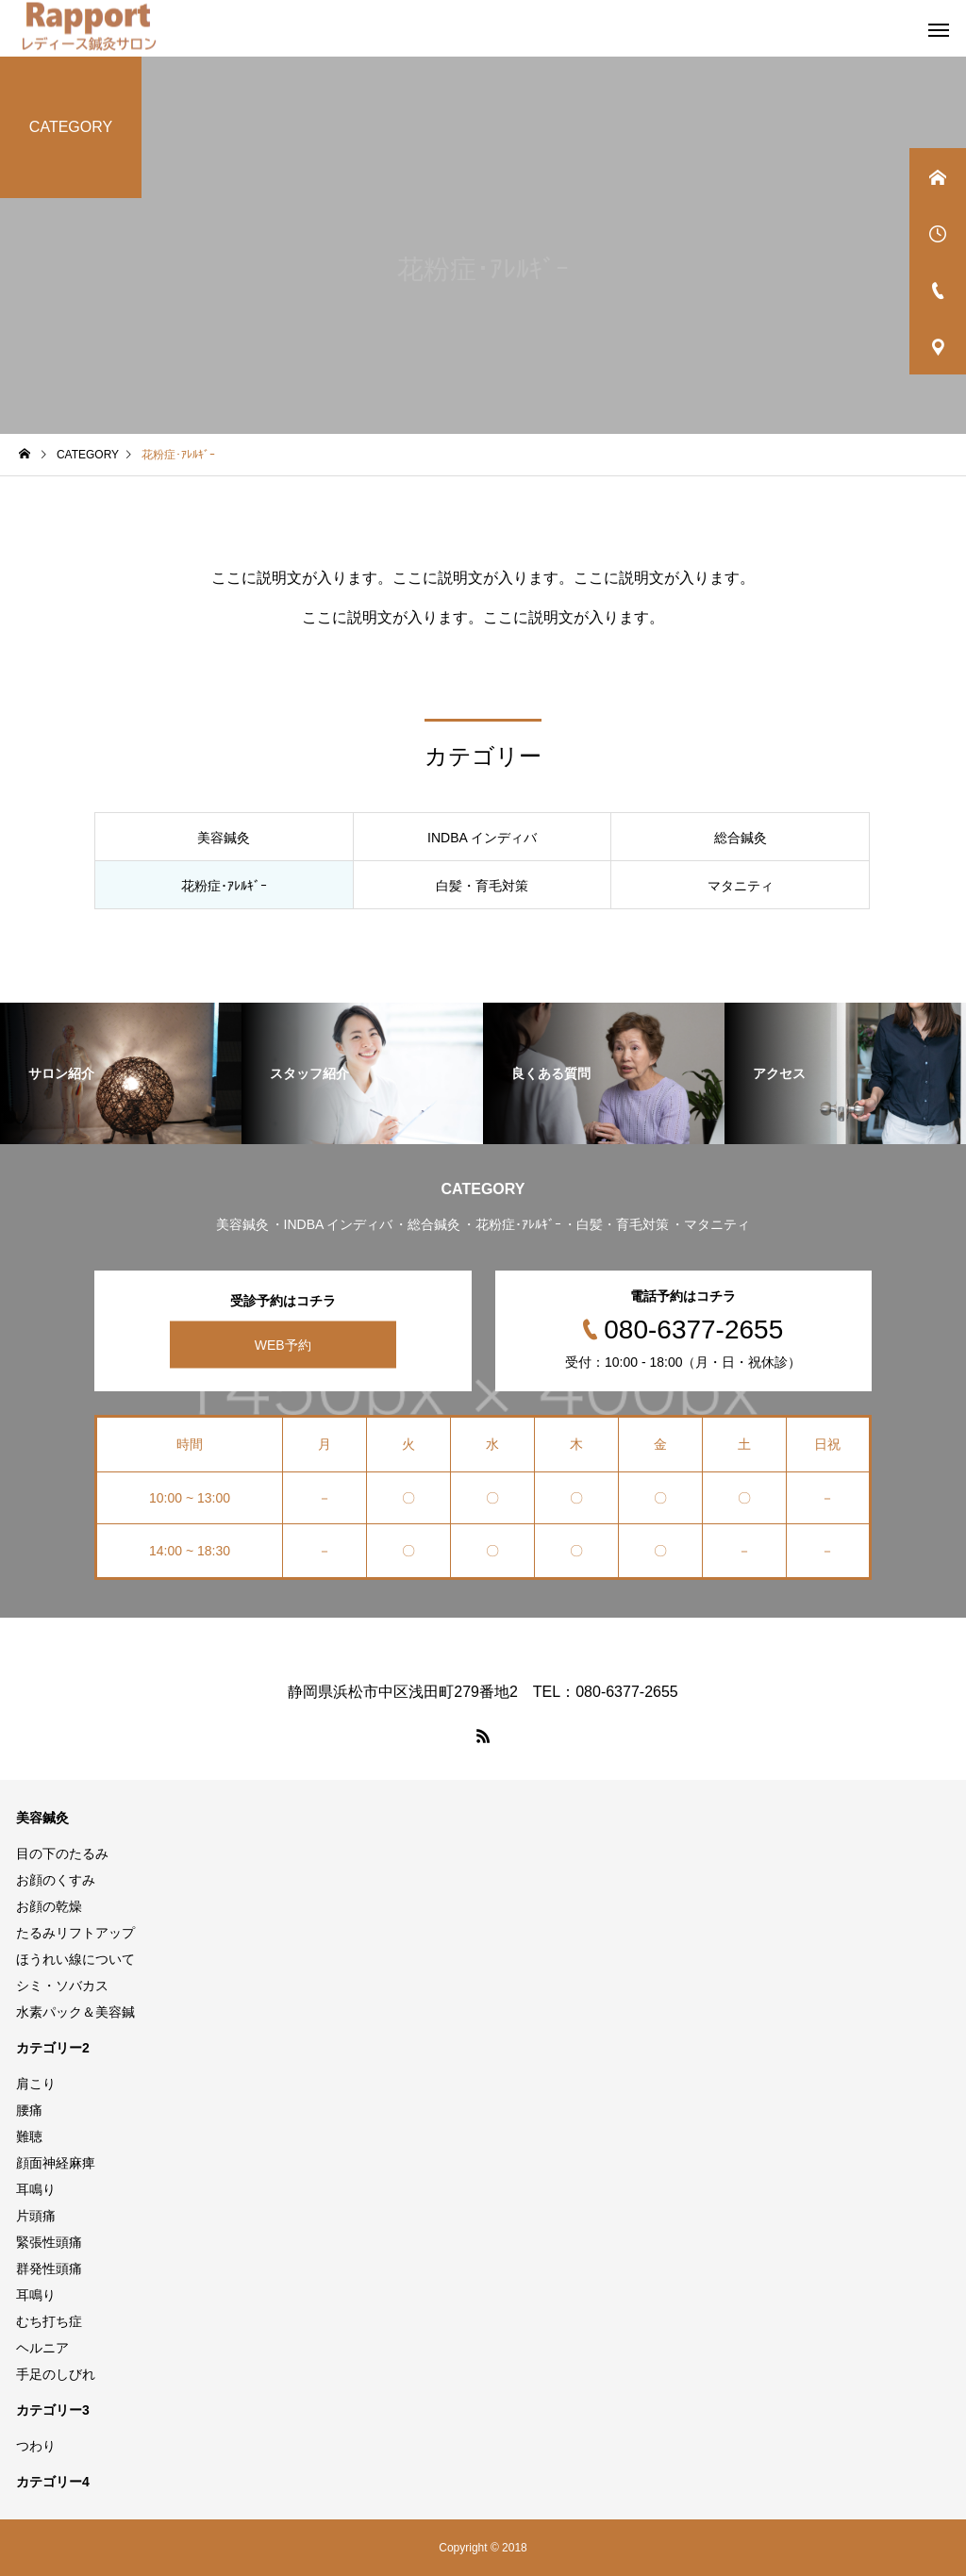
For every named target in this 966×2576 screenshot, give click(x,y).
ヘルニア (42, 2347)
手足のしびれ (55, 2374)
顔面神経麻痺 (55, 2162)
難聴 (29, 2136)
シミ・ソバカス (62, 1985)
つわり (36, 2445)
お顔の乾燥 (49, 1906)
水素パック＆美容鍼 (75, 2011)
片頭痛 (36, 2215)
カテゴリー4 (53, 2481)
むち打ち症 (49, 2321)
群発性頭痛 (49, 2268)
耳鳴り (36, 2189)
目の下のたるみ (62, 1853)
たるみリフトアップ (75, 1932)
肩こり (36, 2083)
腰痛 (29, 2110)
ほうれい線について (75, 1959)
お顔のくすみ (55, 1879)
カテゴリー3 (53, 2410)
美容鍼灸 (42, 1817)
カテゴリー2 (53, 2047)
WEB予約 (283, 1345)
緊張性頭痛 (49, 2242)
